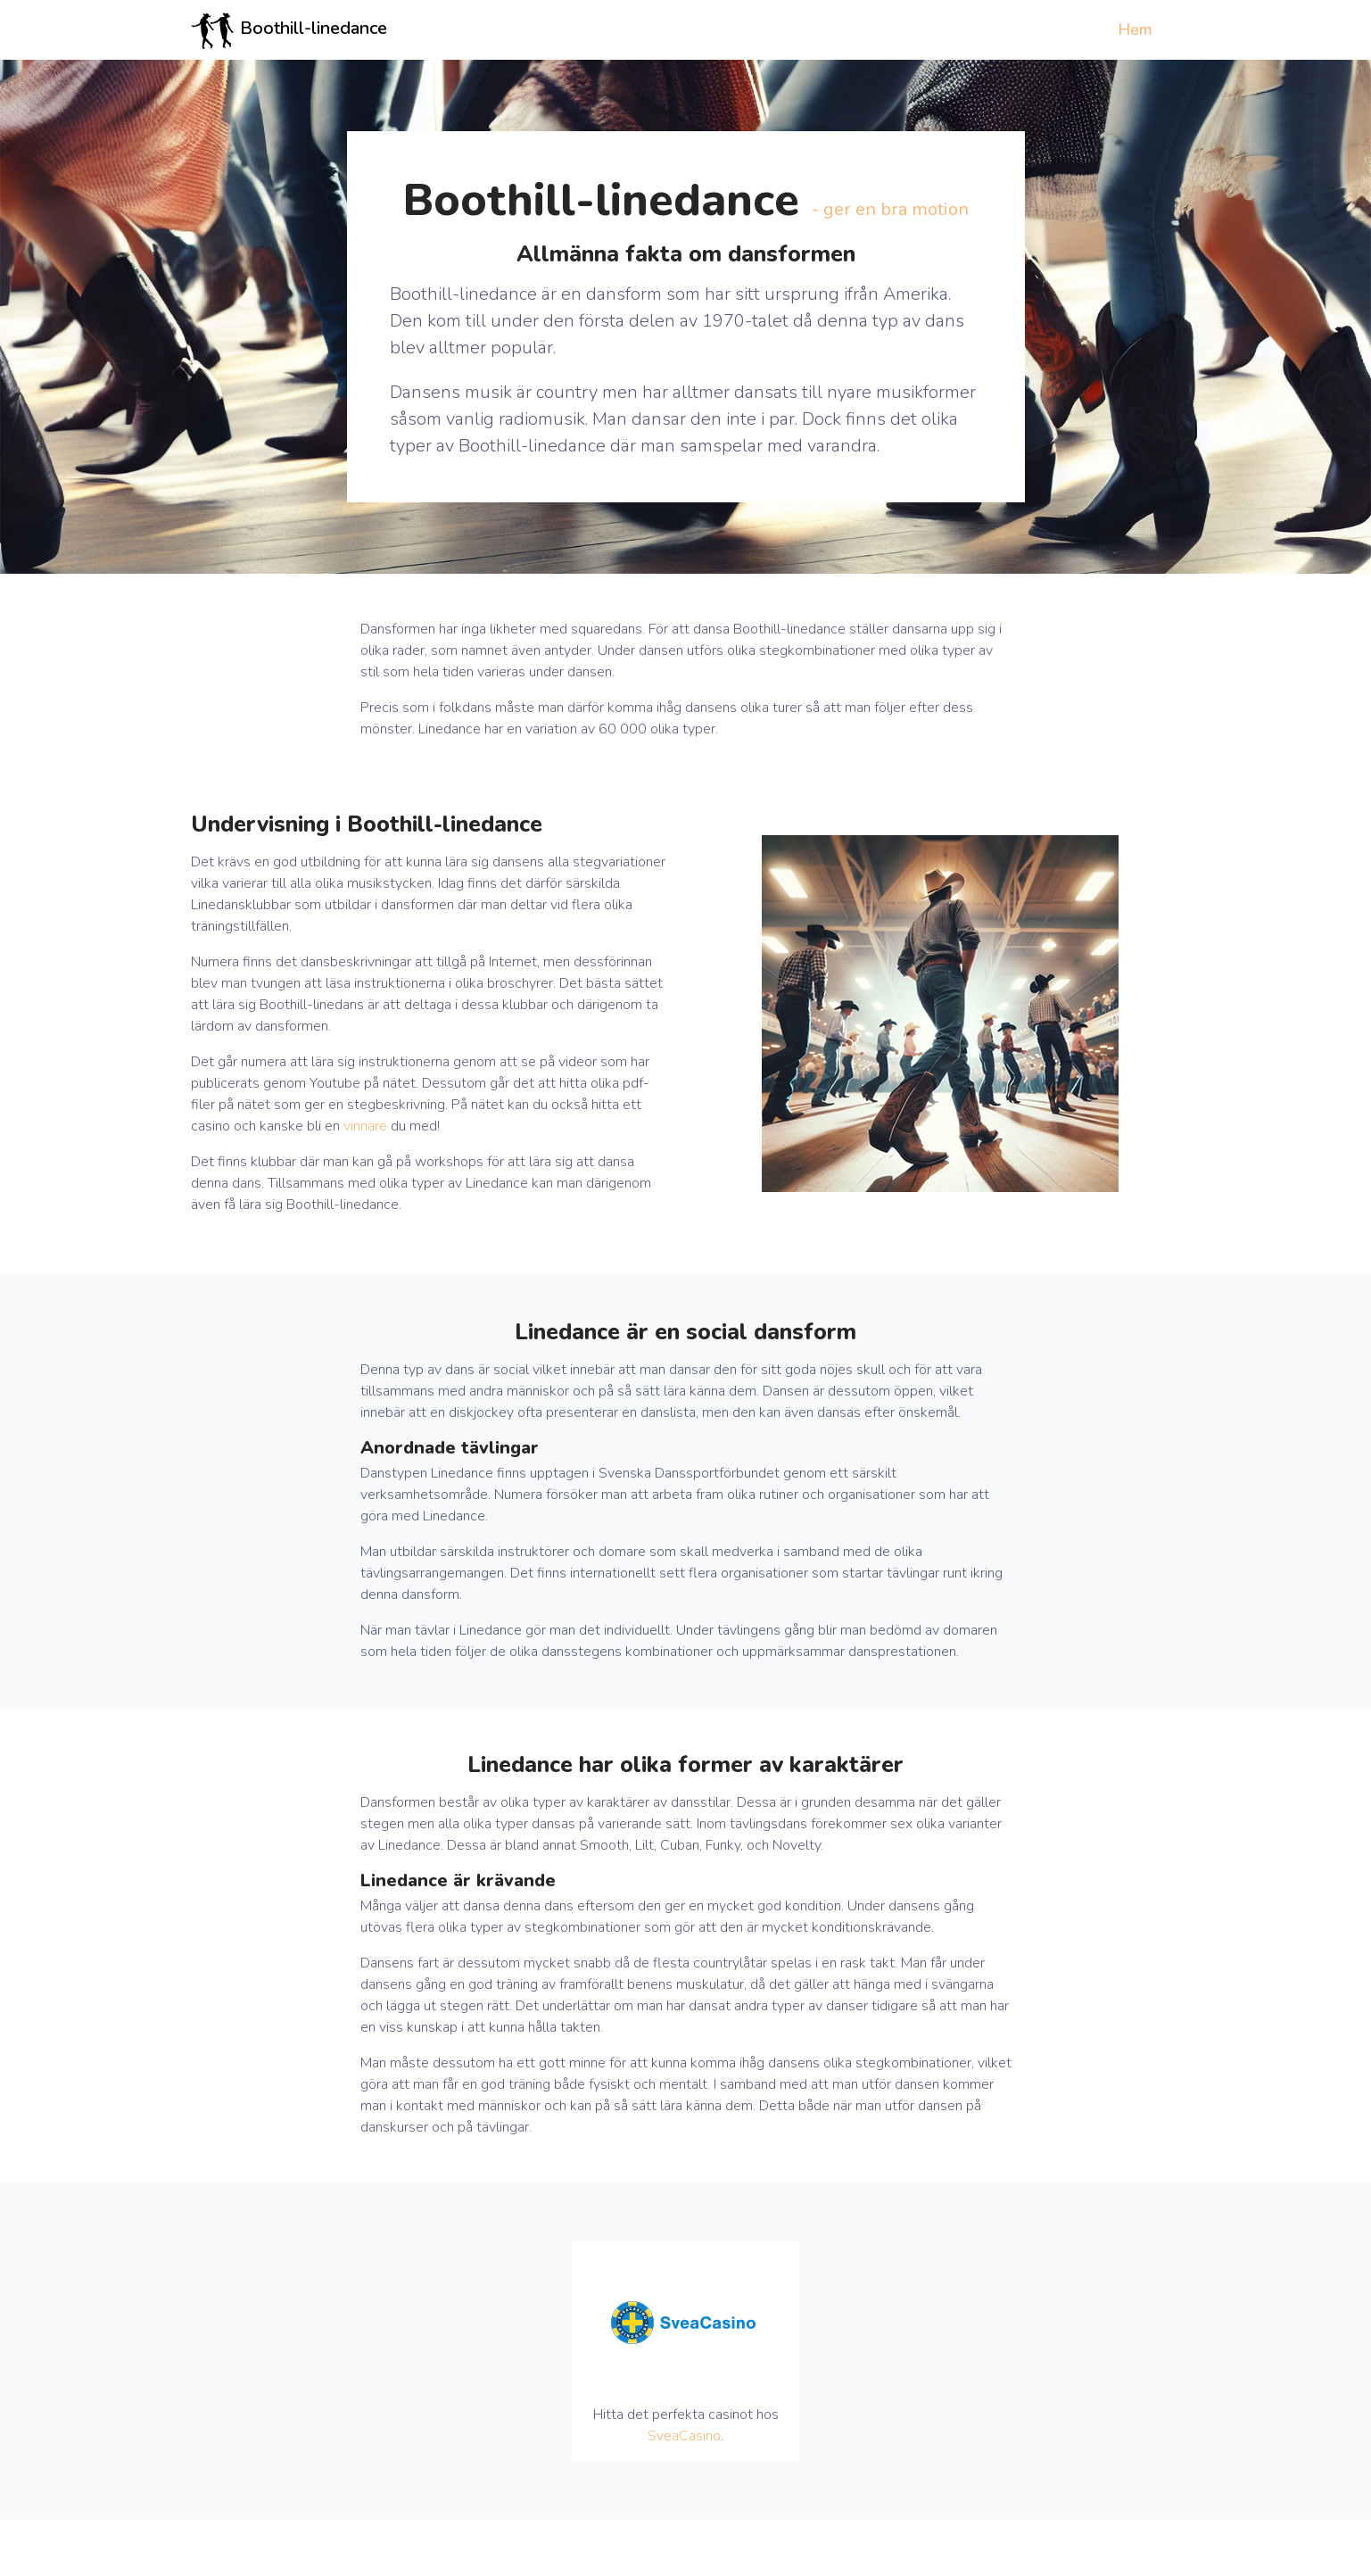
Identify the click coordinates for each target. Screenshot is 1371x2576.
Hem (1135, 29)
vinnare (365, 1126)
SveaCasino (684, 2436)
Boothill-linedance (289, 30)
